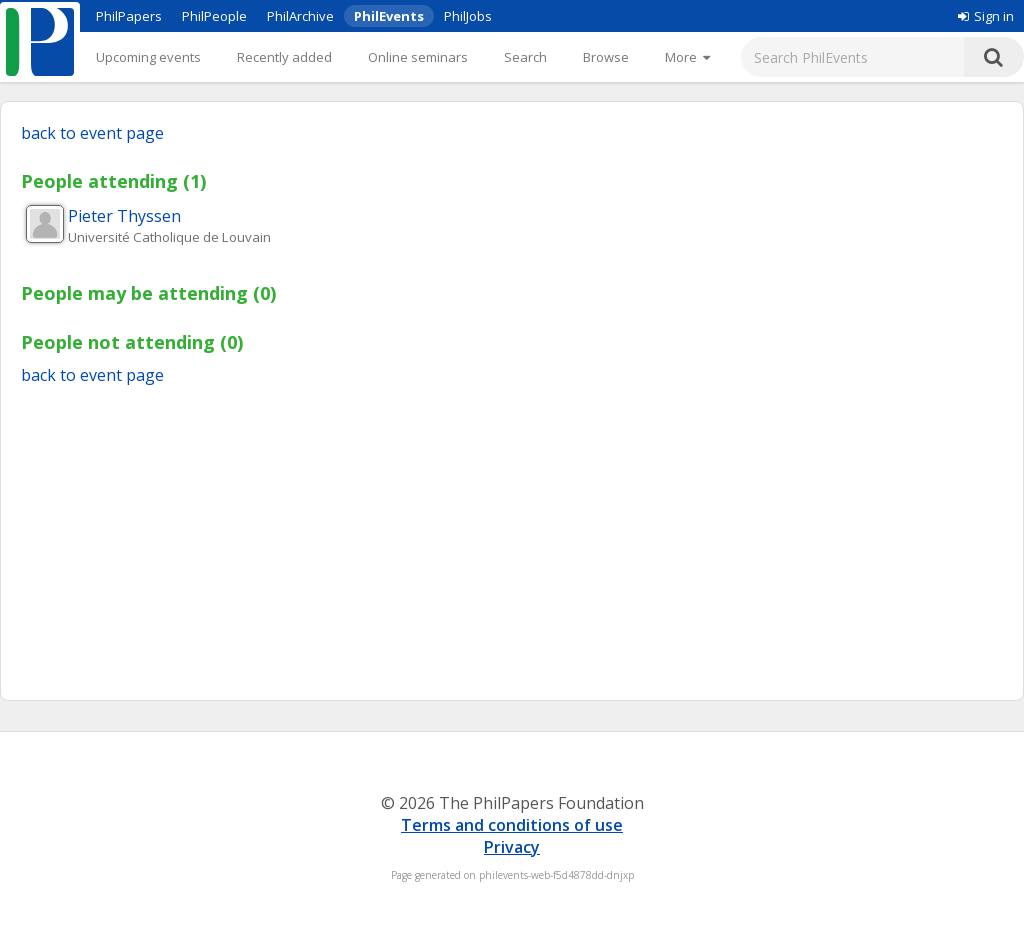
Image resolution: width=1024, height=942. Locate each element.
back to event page (92, 133)
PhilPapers (129, 16)
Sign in (986, 16)
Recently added (284, 57)
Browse (606, 57)
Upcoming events (148, 57)
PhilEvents (389, 16)
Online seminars (418, 57)
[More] (687, 57)
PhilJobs (468, 16)
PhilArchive (300, 16)
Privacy (512, 847)
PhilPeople (214, 16)
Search (525, 57)
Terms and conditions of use (512, 825)
